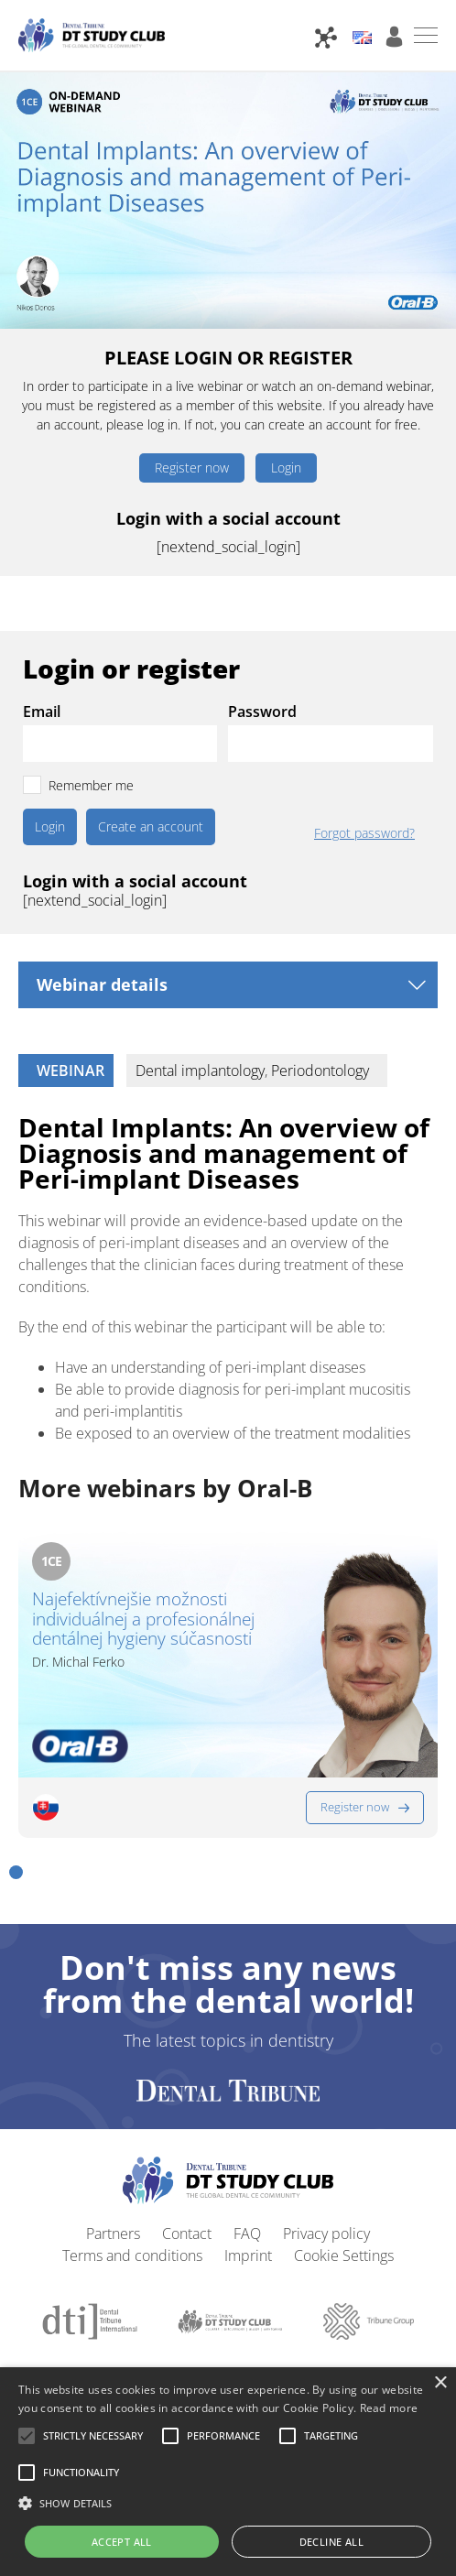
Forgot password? (364, 833)
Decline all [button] (331, 2542)
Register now (192, 467)
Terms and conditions (132, 2217)
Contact (187, 2195)
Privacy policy (326, 2195)
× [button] (440, 2383)
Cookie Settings (344, 2217)
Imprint (248, 2217)
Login (286, 467)
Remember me (91, 785)
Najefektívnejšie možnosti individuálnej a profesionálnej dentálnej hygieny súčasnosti (143, 1620)
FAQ (247, 2195)
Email (41, 711)
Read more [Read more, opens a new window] (389, 2408)
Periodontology (320, 1070)
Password (262, 711)
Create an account (150, 826)
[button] (16, 1834)
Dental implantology (200, 1070)
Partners (113, 2195)
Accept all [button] (122, 2542)
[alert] (228, 2471)
